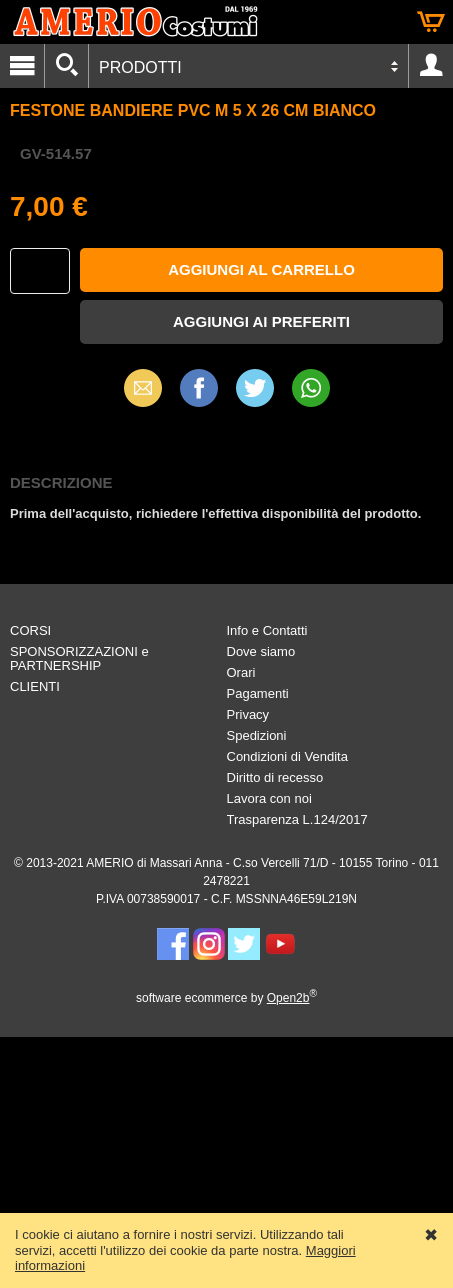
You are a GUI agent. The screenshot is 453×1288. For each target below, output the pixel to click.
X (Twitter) (255, 395)
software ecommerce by (226, 998)
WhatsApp (311, 387)
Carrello (431, 22)
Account (431, 66)
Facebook (199, 387)
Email (142, 387)
